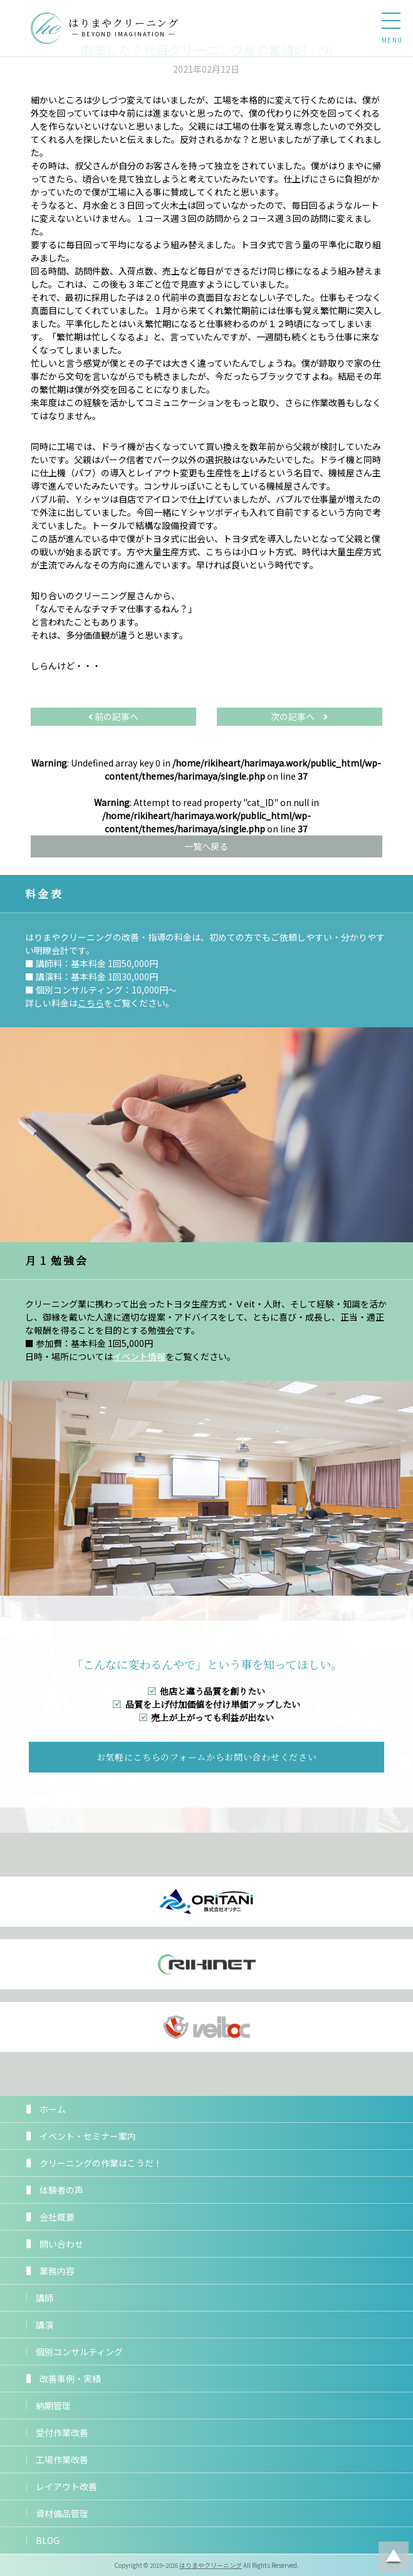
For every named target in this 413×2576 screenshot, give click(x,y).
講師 (44, 2297)
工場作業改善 (62, 2459)
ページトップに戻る (394, 2557)
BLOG (48, 2540)
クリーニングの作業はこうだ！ (100, 2163)
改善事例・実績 (70, 2378)
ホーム (52, 2109)
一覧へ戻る (206, 846)
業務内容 (57, 2270)
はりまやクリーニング (210, 2565)
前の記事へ (113, 716)
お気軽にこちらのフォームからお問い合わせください (207, 1757)
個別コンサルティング (79, 2351)
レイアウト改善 (66, 2486)
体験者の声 (61, 2190)
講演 (44, 2324)
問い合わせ (61, 2243)
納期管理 (53, 2405)
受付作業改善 (62, 2432)
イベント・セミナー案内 (87, 2136)
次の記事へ (299, 716)
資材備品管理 (62, 2513)
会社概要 (57, 2216)
